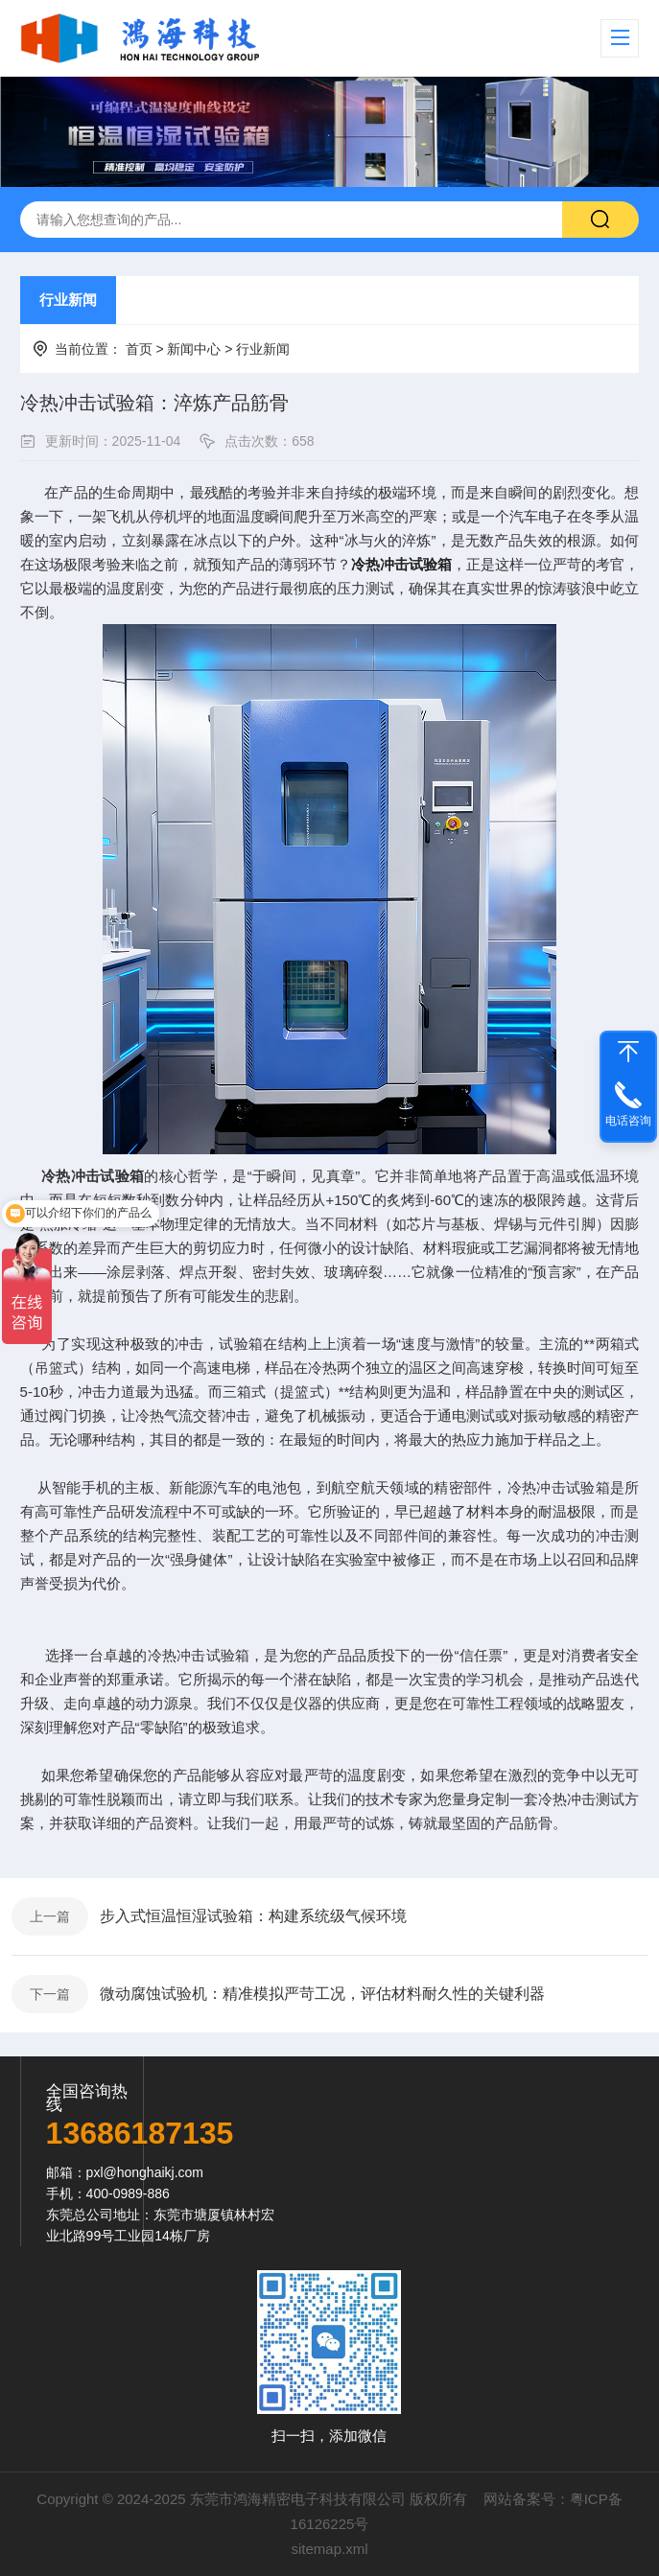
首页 (139, 349)
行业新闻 (68, 299)
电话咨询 (628, 1120)
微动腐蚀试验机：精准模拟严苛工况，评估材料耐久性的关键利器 (322, 1993)
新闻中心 (194, 349)
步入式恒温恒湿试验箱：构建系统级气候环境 (253, 1916)
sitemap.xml (329, 2549)
